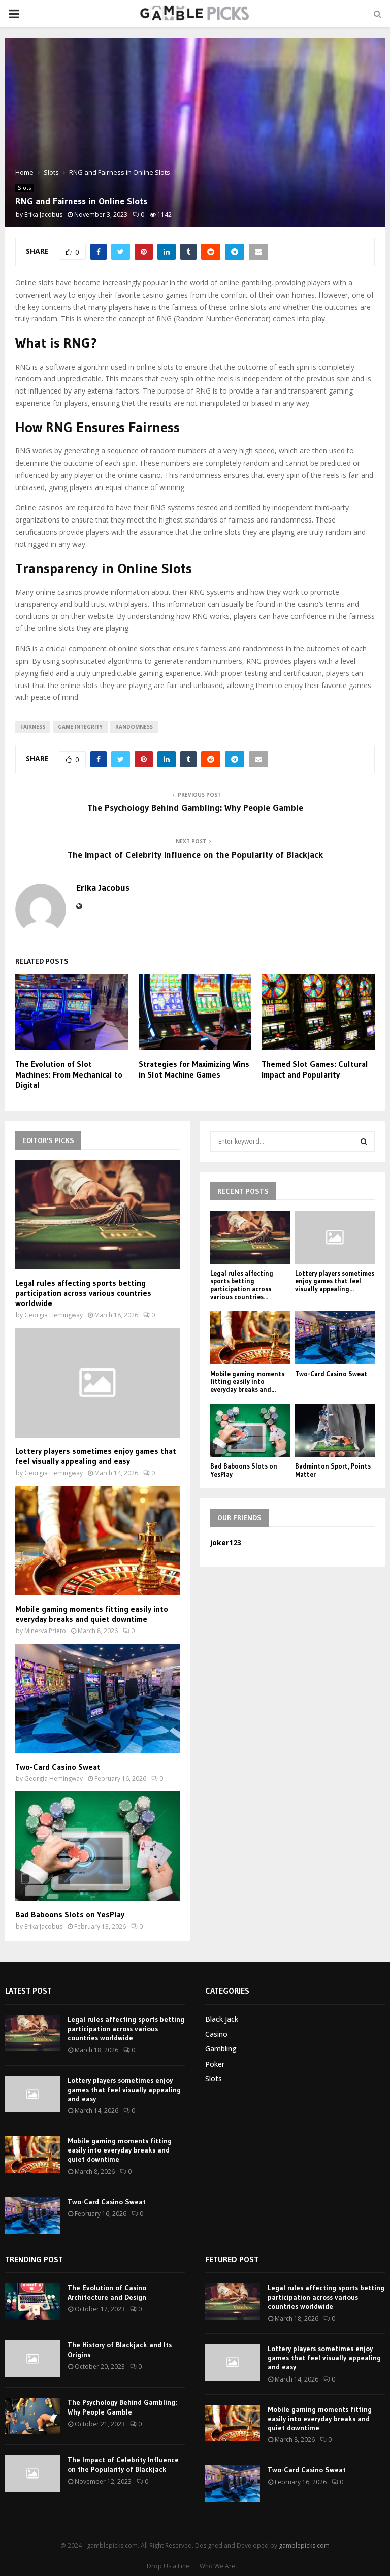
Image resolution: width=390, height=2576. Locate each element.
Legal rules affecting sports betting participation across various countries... (241, 1285)
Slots (24, 187)
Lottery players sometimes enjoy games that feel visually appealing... (334, 1281)
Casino (216, 2034)
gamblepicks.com (304, 2545)
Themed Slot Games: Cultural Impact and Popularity (315, 1069)
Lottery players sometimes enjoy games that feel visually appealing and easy (95, 1456)
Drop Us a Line (168, 2566)
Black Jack (221, 2019)
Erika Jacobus (43, 214)
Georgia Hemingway (53, 1315)
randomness (134, 726)
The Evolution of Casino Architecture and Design (107, 2292)
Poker (214, 2064)
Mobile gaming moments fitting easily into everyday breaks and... (247, 1381)
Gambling (221, 2048)
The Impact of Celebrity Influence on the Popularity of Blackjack (195, 854)
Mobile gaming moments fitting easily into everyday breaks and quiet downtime (91, 1614)
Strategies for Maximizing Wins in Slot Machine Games (194, 1069)
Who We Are (217, 2566)
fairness (32, 726)
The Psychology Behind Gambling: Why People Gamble (195, 807)
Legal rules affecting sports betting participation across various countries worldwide (83, 1293)
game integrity (80, 726)
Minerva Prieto (45, 1630)
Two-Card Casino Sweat (58, 1767)
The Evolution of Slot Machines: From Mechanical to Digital (68, 1074)
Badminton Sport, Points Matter (333, 1470)
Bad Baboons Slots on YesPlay (69, 1914)
